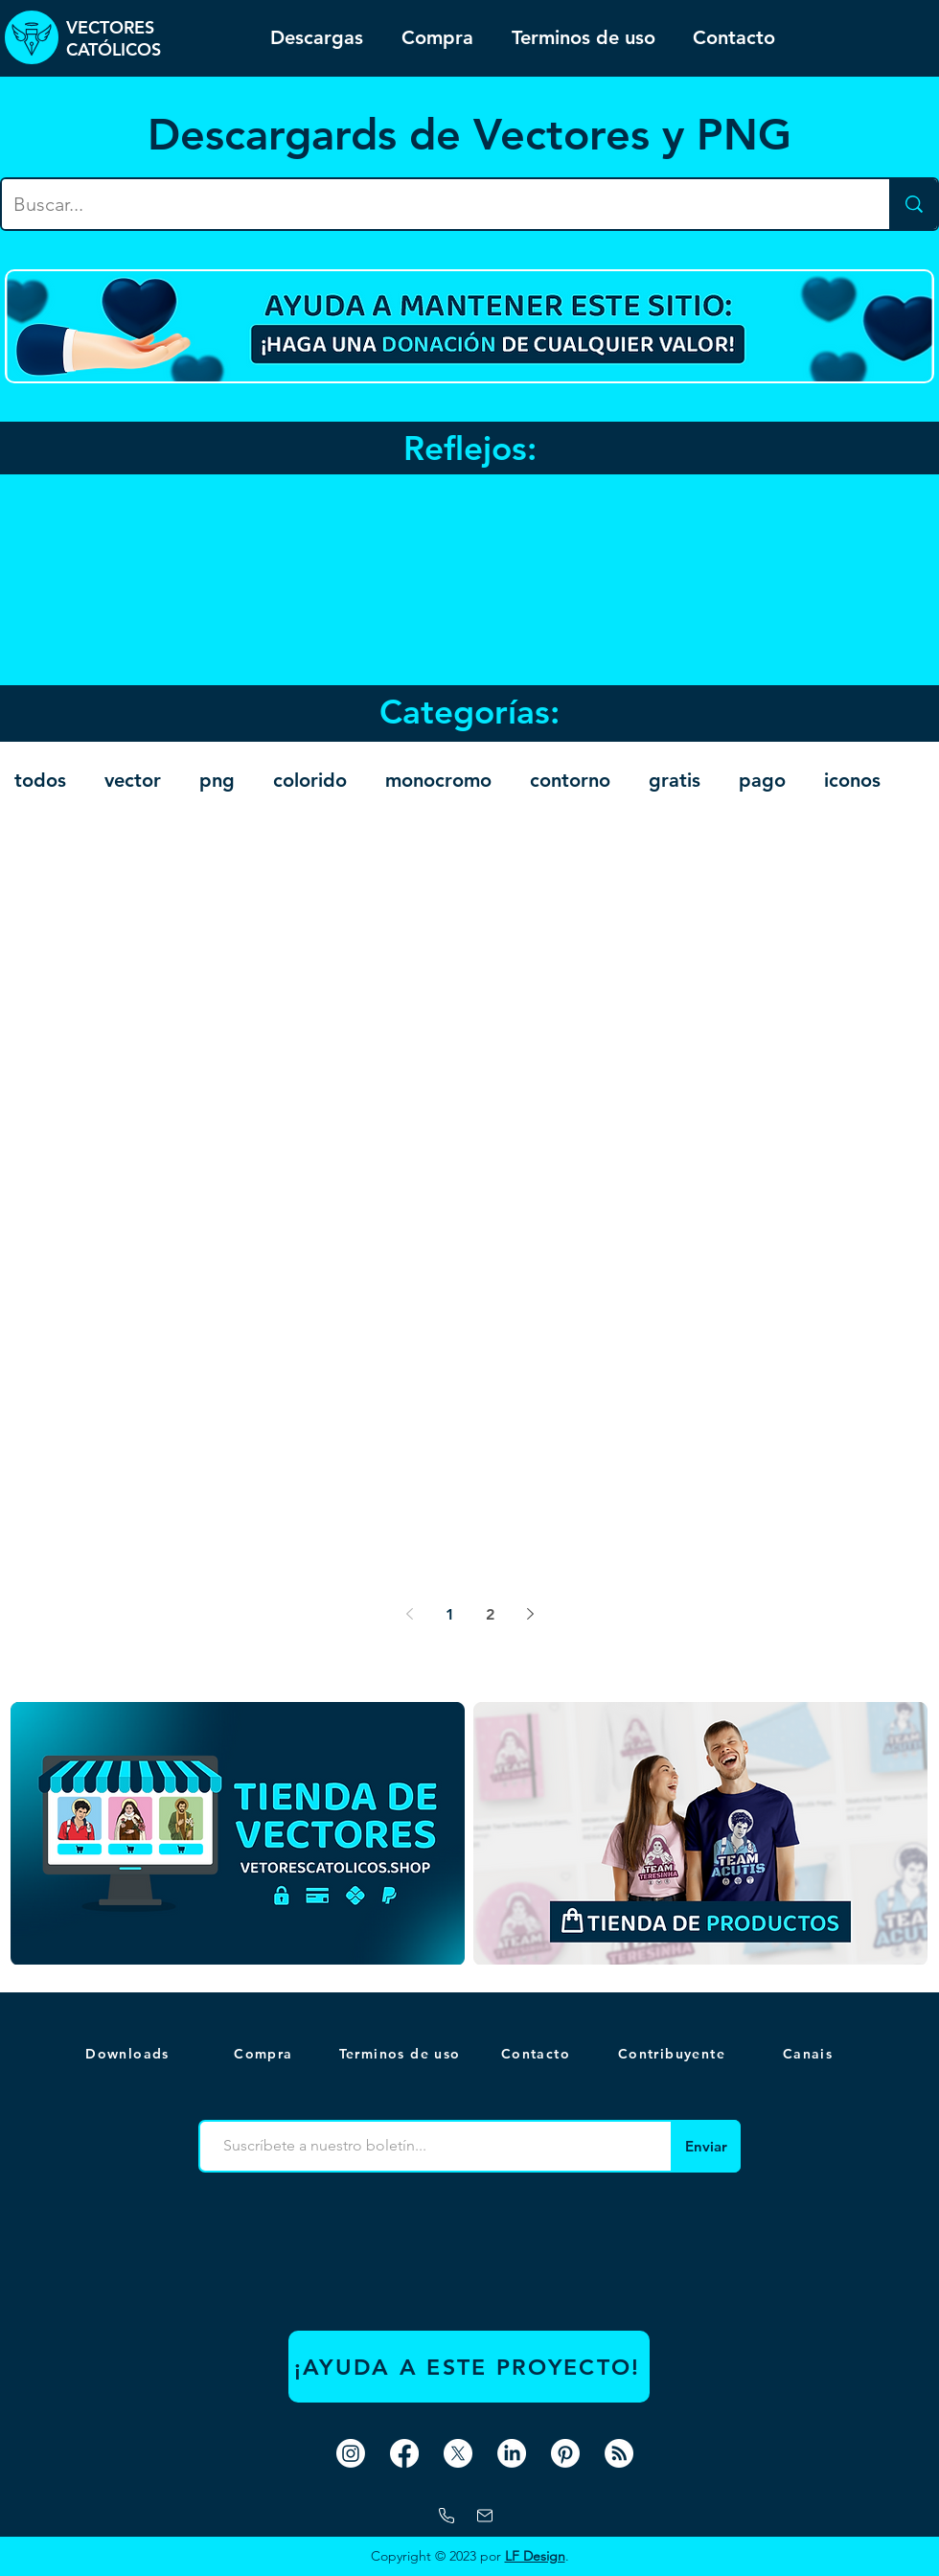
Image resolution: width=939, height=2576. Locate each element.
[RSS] (619, 2453)
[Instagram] (350, 2453)
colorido (310, 780)
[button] (810, 2054)
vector (132, 780)
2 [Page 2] (490, 1614)
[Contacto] (538, 2054)
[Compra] (265, 2054)
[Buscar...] (431, 204)
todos (40, 780)
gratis (674, 780)
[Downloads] (129, 2054)
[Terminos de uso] (401, 2054)
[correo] (485, 2515)
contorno (570, 780)
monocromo (438, 780)
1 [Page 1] (450, 1614)
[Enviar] (706, 2146)
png (217, 780)
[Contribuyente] (674, 2054)
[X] (458, 2453)
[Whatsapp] (446, 2515)
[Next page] (530, 1614)
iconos (852, 780)
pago (762, 780)
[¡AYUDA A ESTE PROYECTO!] (469, 2367)
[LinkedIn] (511, 2453)
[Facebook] (404, 2453)
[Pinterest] (565, 2453)
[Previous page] (409, 1614)
